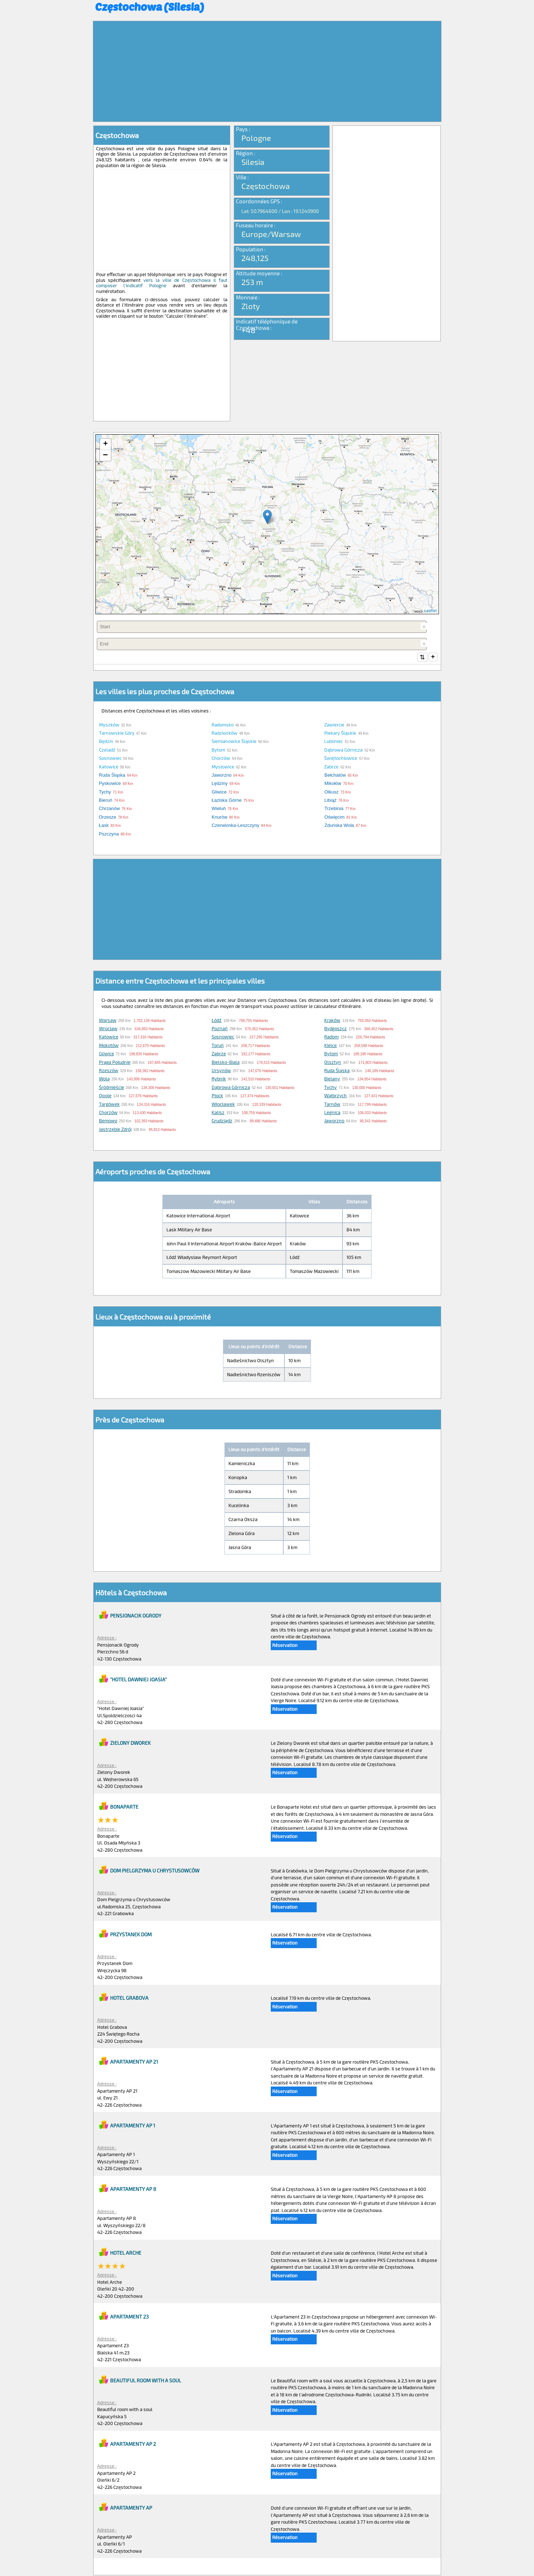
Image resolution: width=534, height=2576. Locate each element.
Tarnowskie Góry (116, 734)
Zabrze (331, 767)
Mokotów (109, 1046)
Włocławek (223, 1105)
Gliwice (106, 1054)
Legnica (332, 1113)
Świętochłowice (340, 759)
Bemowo (108, 1121)
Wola (104, 1079)
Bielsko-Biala (226, 1063)
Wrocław (108, 1029)
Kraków (332, 1021)
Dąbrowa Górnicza (343, 750)
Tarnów (332, 1105)
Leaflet (430, 610)
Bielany (332, 1079)
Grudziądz (222, 1121)
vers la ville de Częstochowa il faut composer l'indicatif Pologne (161, 283)
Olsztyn (332, 1063)
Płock (217, 1096)
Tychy (330, 1088)
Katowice (108, 767)
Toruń (218, 1046)
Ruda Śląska (337, 1071)
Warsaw (108, 1021)
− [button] (105, 455)
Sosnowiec (110, 759)
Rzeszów (108, 1071)
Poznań (220, 1029)
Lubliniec (333, 742)
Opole (105, 1096)
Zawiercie (334, 725)
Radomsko (222, 725)
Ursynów (221, 1071)
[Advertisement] (267, 71)
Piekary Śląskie (340, 734)
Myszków (109, 725)
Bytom (218, 750)
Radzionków (224, 734)
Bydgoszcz (335, 1029)
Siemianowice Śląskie (234, 742)
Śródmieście (111, 1088)
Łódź (217, 1021)
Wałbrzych (335, 1096)
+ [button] (105, 444)
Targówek (109, 1105)
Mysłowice (223, 767)
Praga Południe (115, 1063)
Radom (331, 1037)
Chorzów (221, 759)
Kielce (330, 1046)
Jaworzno (334, 1121)
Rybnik (219, 1079)
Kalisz (218, 1113)
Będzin (106, 742)
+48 (248, 330)
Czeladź (107, 750)
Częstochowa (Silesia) (149, 6)
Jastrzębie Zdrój (115, 1130)
